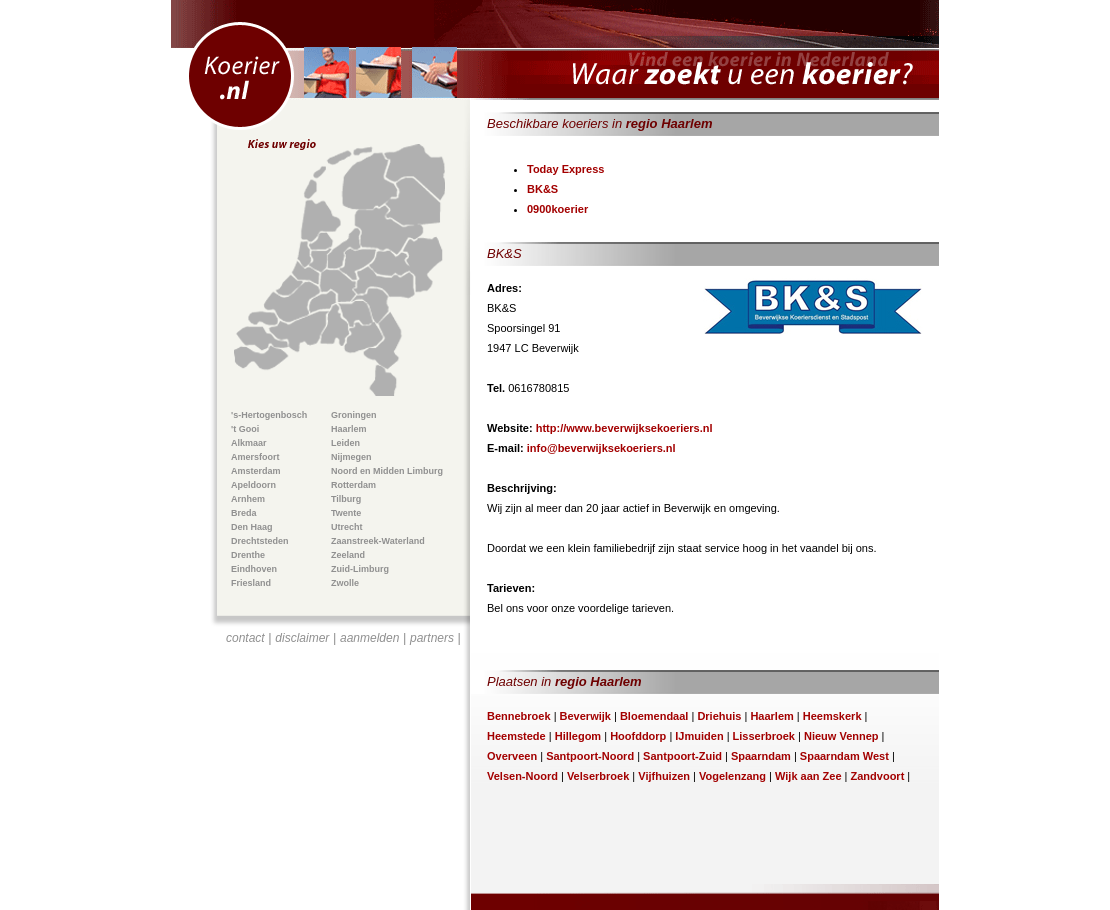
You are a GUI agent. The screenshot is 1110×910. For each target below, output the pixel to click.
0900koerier (557, 209)
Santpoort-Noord (590, 756)
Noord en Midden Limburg (387, 471)
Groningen (354, 415)
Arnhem (248, 499)
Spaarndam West (844, 756)
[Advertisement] (344, 766)
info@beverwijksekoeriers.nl (601, 448)
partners (432, 638)
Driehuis (719, 716)
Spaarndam (761, 756)
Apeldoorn (253, 485)
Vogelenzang (732, 776)
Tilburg (346, 499)
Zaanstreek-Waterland (378, 541)
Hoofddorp (638, 736)
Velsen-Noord (522, 776)
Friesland (251, 583)
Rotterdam (353, 485)
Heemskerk (832, 716)
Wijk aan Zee (808, 776)
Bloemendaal (654, 716)
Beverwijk (585, 716)
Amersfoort (255, 457)
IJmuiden (699, 736)
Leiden (345, 443)
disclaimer (302, 638)
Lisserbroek (764, 736)
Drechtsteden (260, 541)
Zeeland (348, 555)
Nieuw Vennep (841, 736)
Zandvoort (878, 776)
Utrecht (347, 527)
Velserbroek (598, 776)
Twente (346, 513)
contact (245, 638)
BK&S (542, 189)
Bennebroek (519, 716)
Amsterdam (256, 471)
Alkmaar (249, 443)
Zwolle (345, 583)
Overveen (512, 756)
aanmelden (369, 638)
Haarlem (349, 429)
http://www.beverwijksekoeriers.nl (624, 428)
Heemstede (516, 736)
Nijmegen (351, 457)
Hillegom (578, 736)
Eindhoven (254, 569)
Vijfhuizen (664, 776)
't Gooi (245, 429)
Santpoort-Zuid (682, 756)
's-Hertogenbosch (269, 415)
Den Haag (252, 527)
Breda (244, 513)
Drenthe (248, 555)
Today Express (565, 169)
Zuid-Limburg (360, 569)
